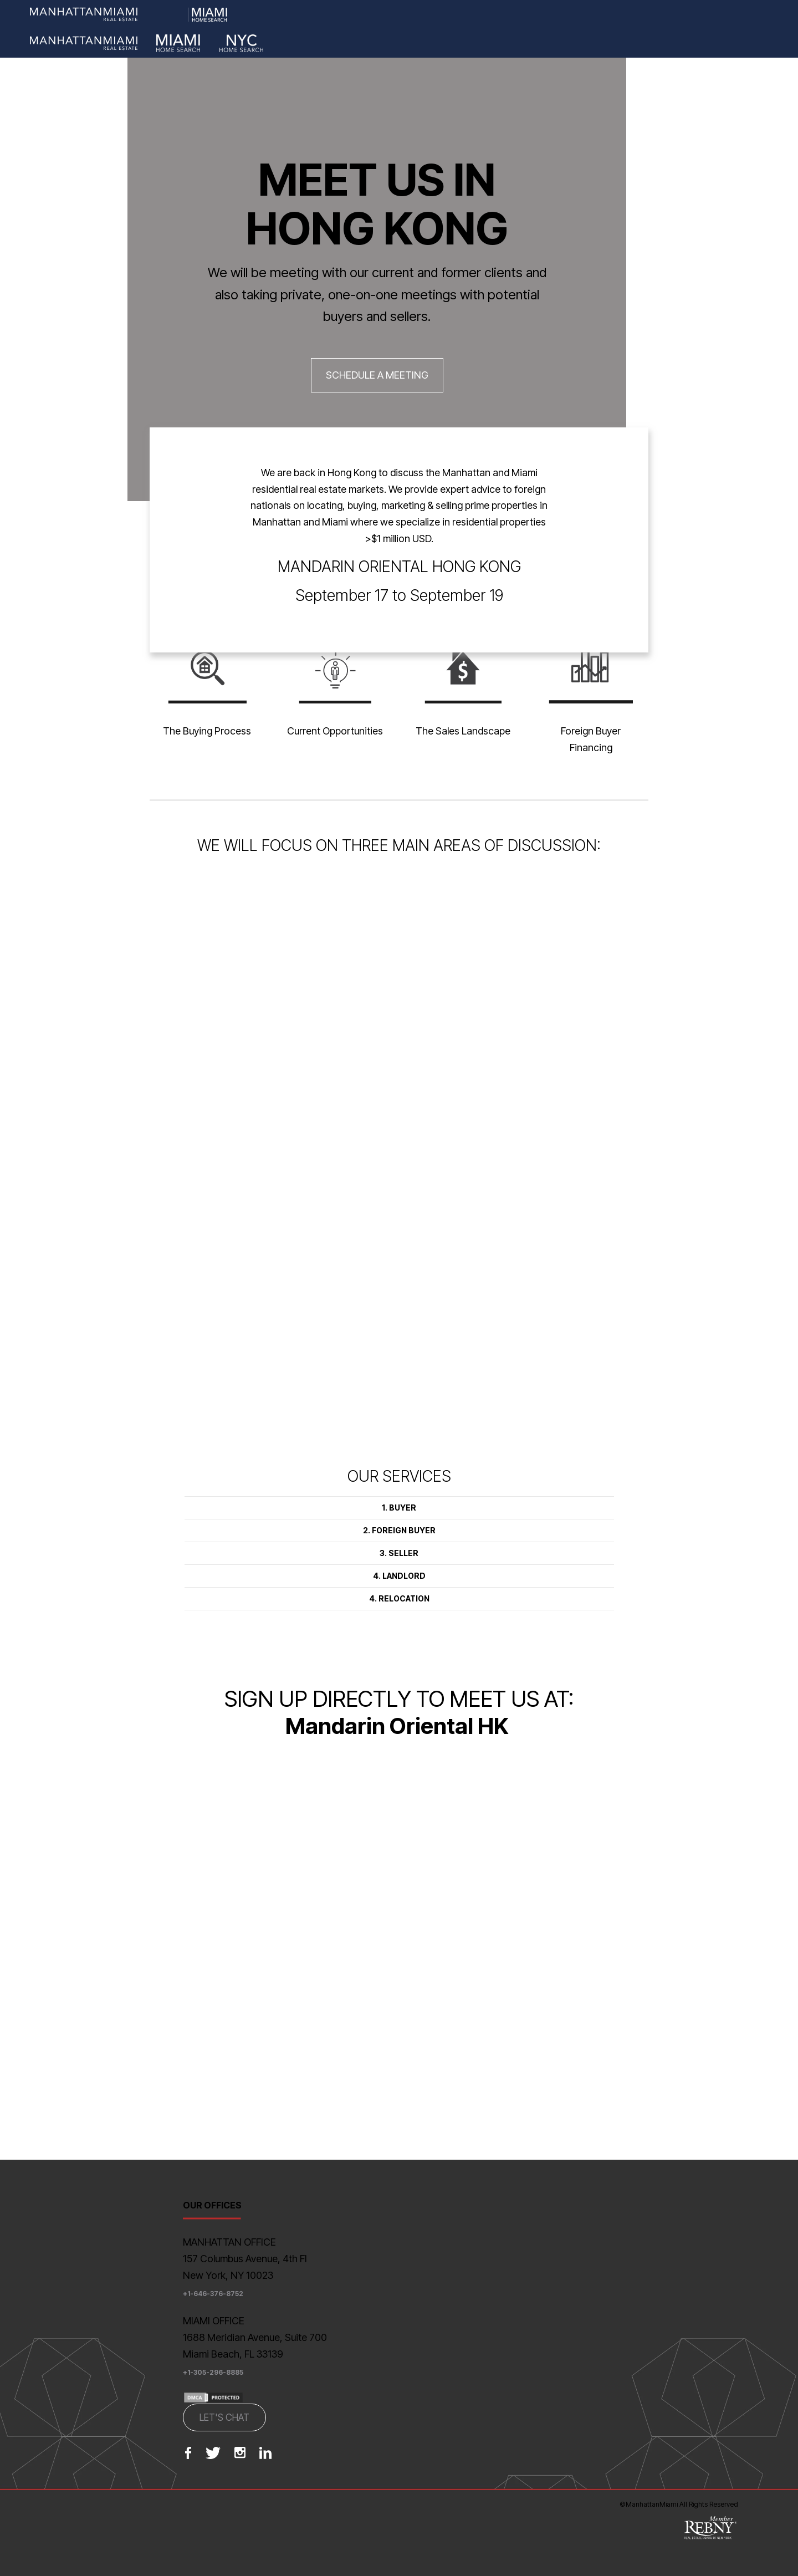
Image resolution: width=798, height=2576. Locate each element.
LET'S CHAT (224, 2417)
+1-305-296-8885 (213, 2372)
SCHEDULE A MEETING (377, 375)
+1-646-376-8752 (213, 2293)
